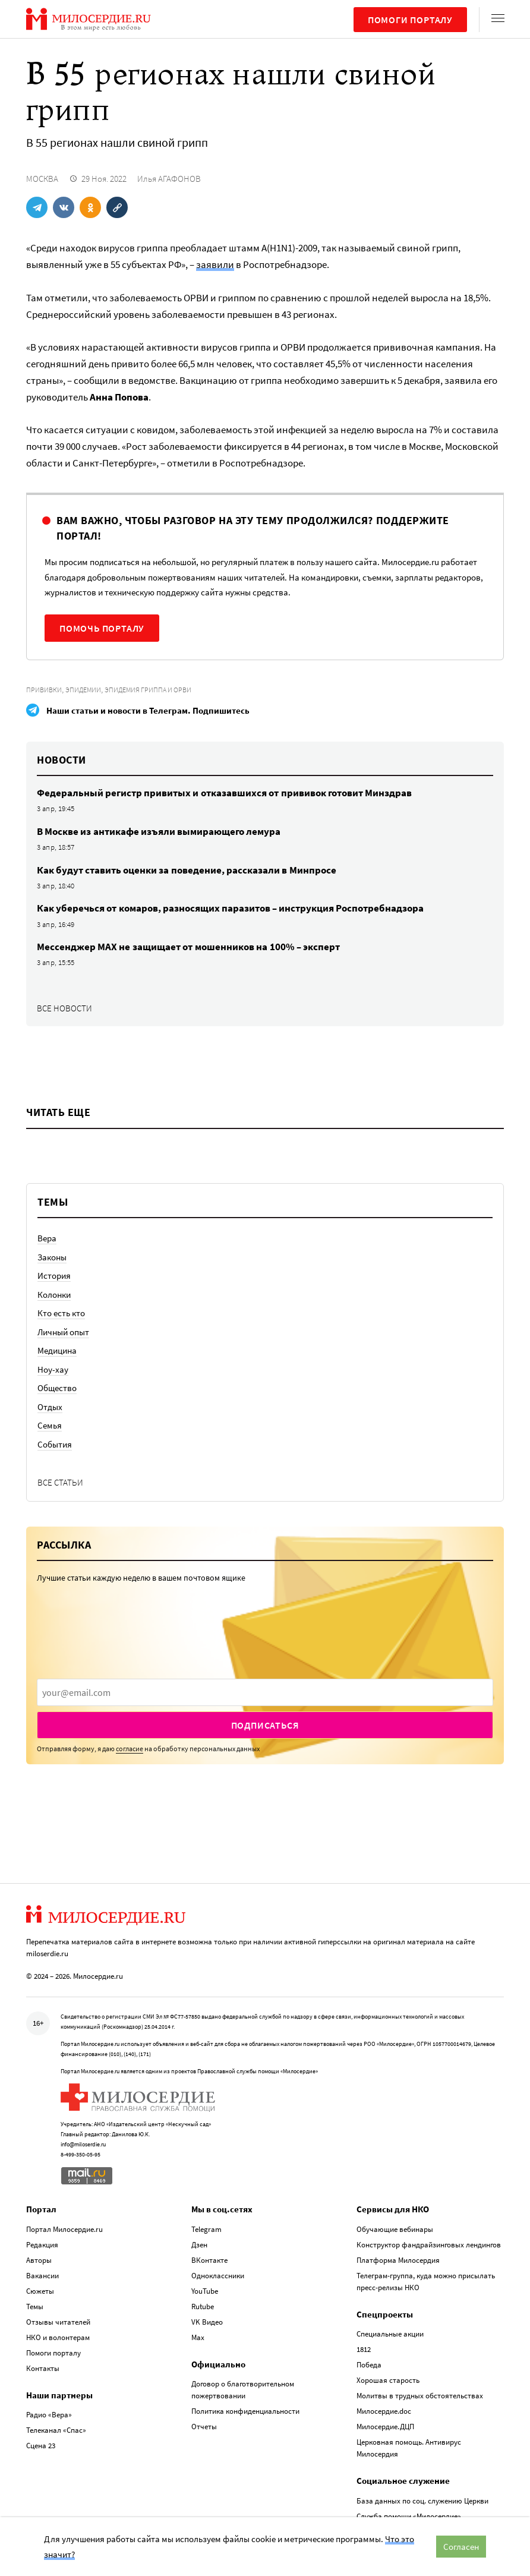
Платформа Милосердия (398, 2260)
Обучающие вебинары (395, 2229)
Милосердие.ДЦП (385, 2426)
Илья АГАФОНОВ (169, 178)
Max (197, 2337)
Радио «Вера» (49, 2415)
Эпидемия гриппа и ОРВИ (148, 689)
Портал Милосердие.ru (64, 2229)
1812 (364, 2349)
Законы (52, 1257)
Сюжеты (40, 2291)
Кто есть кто (61, 1313)
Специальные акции (390, 2334)
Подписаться (265, 1725)
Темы (34, 2306)
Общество (57, 1387)
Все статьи (60, 1482)
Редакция (42, 2245)
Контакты (42, 2368)
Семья (49, 1425)
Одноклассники (217, 2276)
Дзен (199, 2245)
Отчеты (204, 2426)
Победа (369, 2365)
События (54, 1444)
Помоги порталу (410, 20)
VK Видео (207, 2322)
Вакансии (42, 2276)
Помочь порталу (101, 628)
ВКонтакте (209, 2260)
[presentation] (265, 1692)
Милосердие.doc (384, 2411)
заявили (215, 264)
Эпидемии (83, 689)
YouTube (204, 2291)
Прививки (44, 689)
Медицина (57, 1350)
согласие (129, 1748)
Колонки (54, 1294)
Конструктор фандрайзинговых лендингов (429, 2245)
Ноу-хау (52, 1369)
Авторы (39, 2260)
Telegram (206, 2229)
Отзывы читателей (58, 2322)
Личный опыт (63, 1332)
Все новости (64, 1008)
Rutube (202, 2306)
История (54, 1275)
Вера (46, 1238)
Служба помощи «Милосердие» (409, 2516)
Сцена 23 (40, 2446)
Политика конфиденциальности (245, 2411)
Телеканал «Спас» (56, 2430)
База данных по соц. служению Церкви (422, 2501)
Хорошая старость (388, 2380)
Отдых (49, 1406)
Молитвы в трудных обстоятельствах (420, 2396)
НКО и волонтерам (58, 2337)
